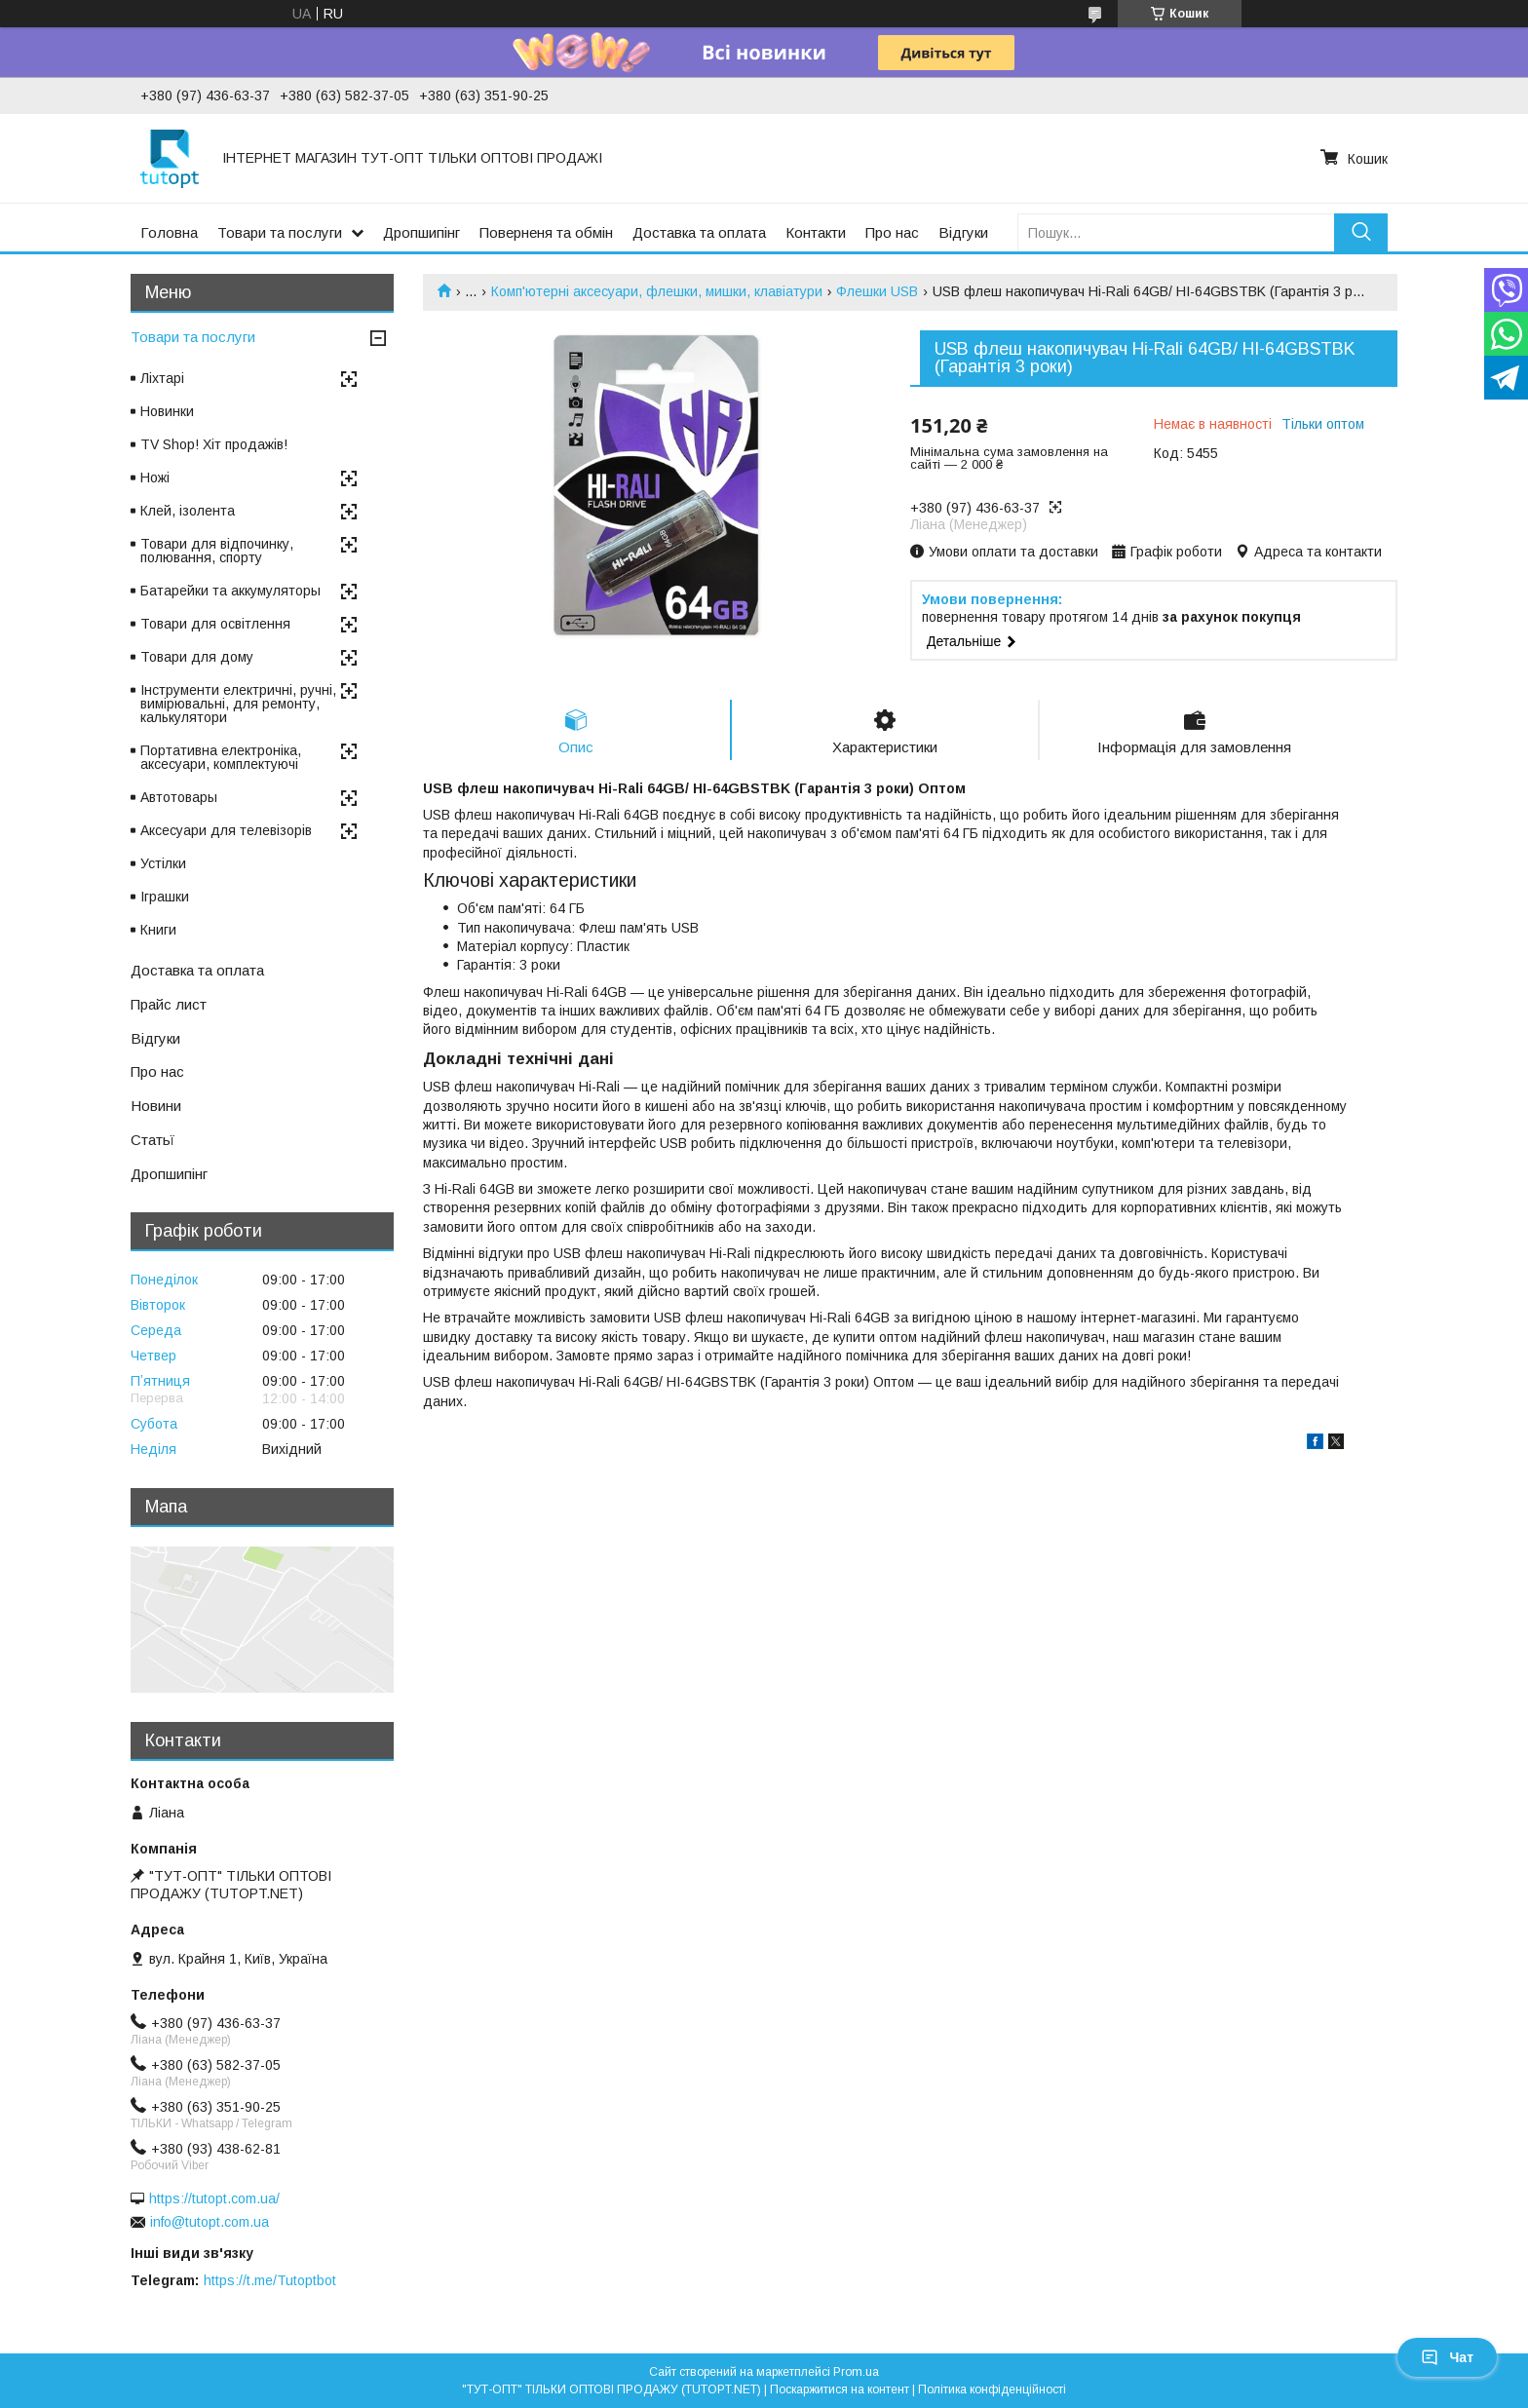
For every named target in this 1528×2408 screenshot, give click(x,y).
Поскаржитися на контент (839, 2389)
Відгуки (963, 232)
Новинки (167, 411)
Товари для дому (196, 657)
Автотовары (178, 797)
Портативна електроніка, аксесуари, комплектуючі (220, 757)
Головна (169, 232)
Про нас (892, 232)
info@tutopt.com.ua (209, 2222)
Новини (156, 1105)
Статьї (152, 1139)
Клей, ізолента (187, 510)
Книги (158, 929)
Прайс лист (169, 1004)
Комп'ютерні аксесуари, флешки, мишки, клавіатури (656, 291)
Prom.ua (856, 2372)
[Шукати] (1361, 232)
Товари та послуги (279, 232)
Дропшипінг (421, 232)
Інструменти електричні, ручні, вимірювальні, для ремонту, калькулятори (238, 703)
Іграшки (164, 896)
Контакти (815, 232)
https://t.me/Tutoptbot (270, 2280)
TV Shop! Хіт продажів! (213, 444)
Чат (1447, 2357)
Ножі (155, 477)
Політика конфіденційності (992, 2389)
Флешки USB (877, 291)
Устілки (163, 863)
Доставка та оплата (699, 232)
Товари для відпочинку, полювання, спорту (216, 550)
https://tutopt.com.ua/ (214, 2198)
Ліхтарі (162, 378)
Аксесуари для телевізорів (226, 830)
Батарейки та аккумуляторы (230, 590)
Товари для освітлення (215, 623)
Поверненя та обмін (546, 232)
